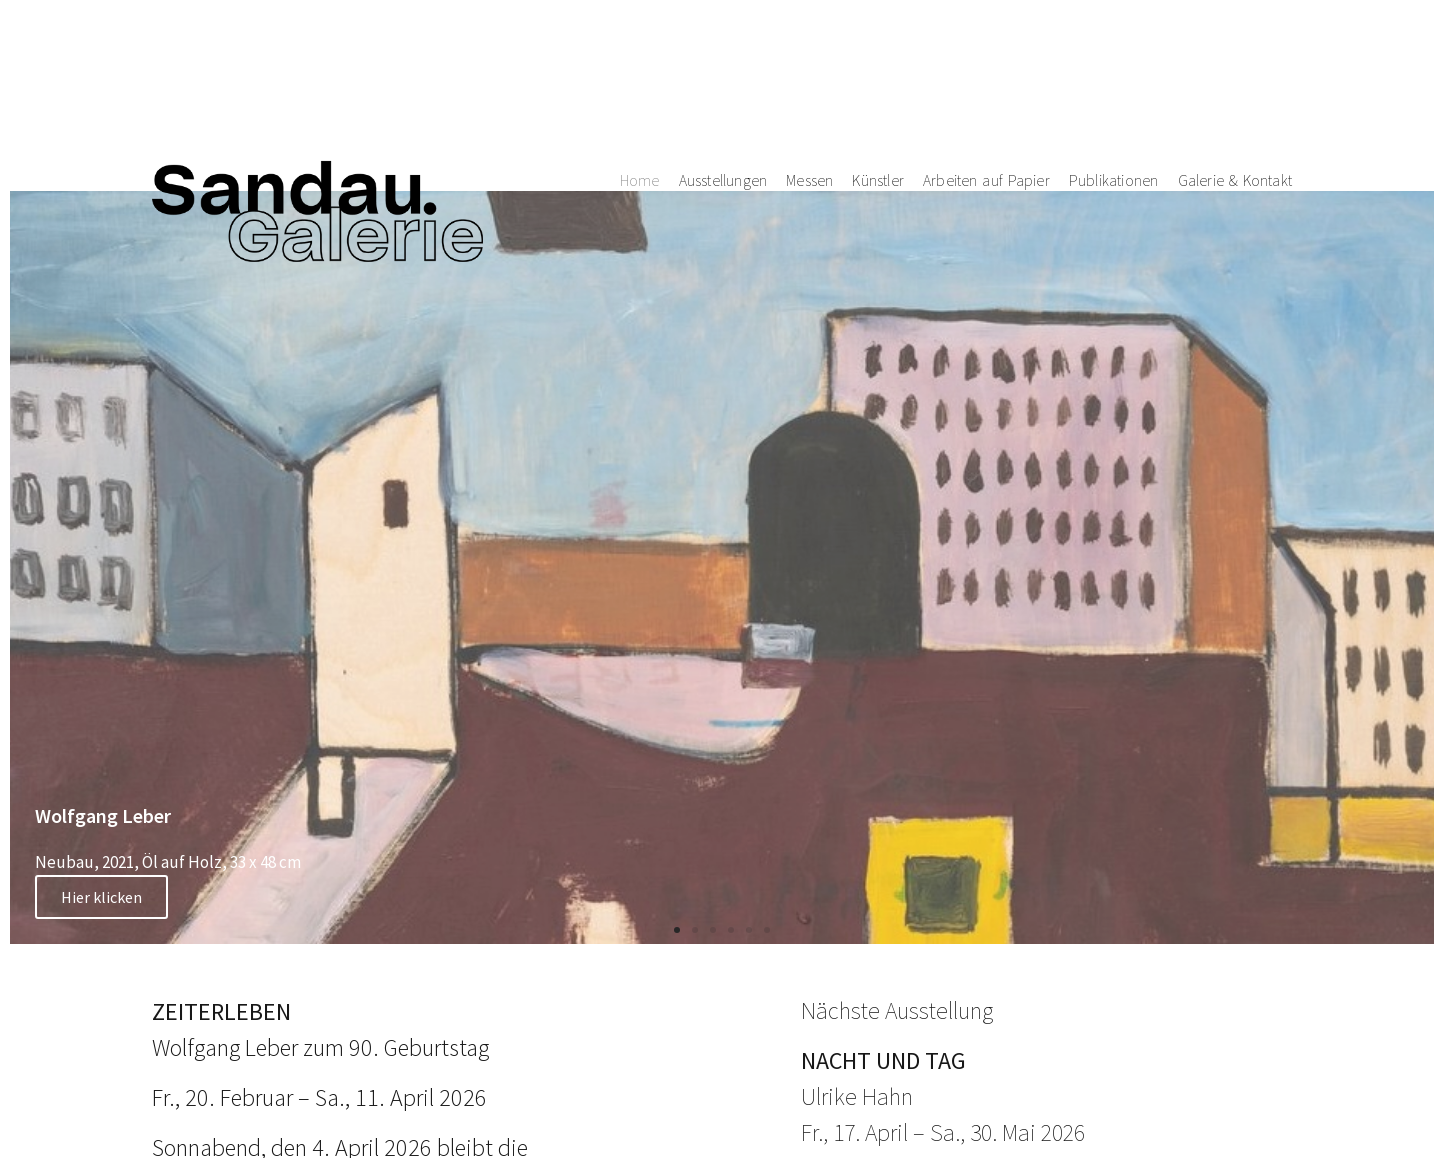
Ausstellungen (723, 63)
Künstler (878, 63)
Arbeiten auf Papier (986, 63)
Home (640, 63)
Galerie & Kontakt (1235, 63)
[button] (677, 930)
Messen (809, 63)
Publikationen (1114, 63)
